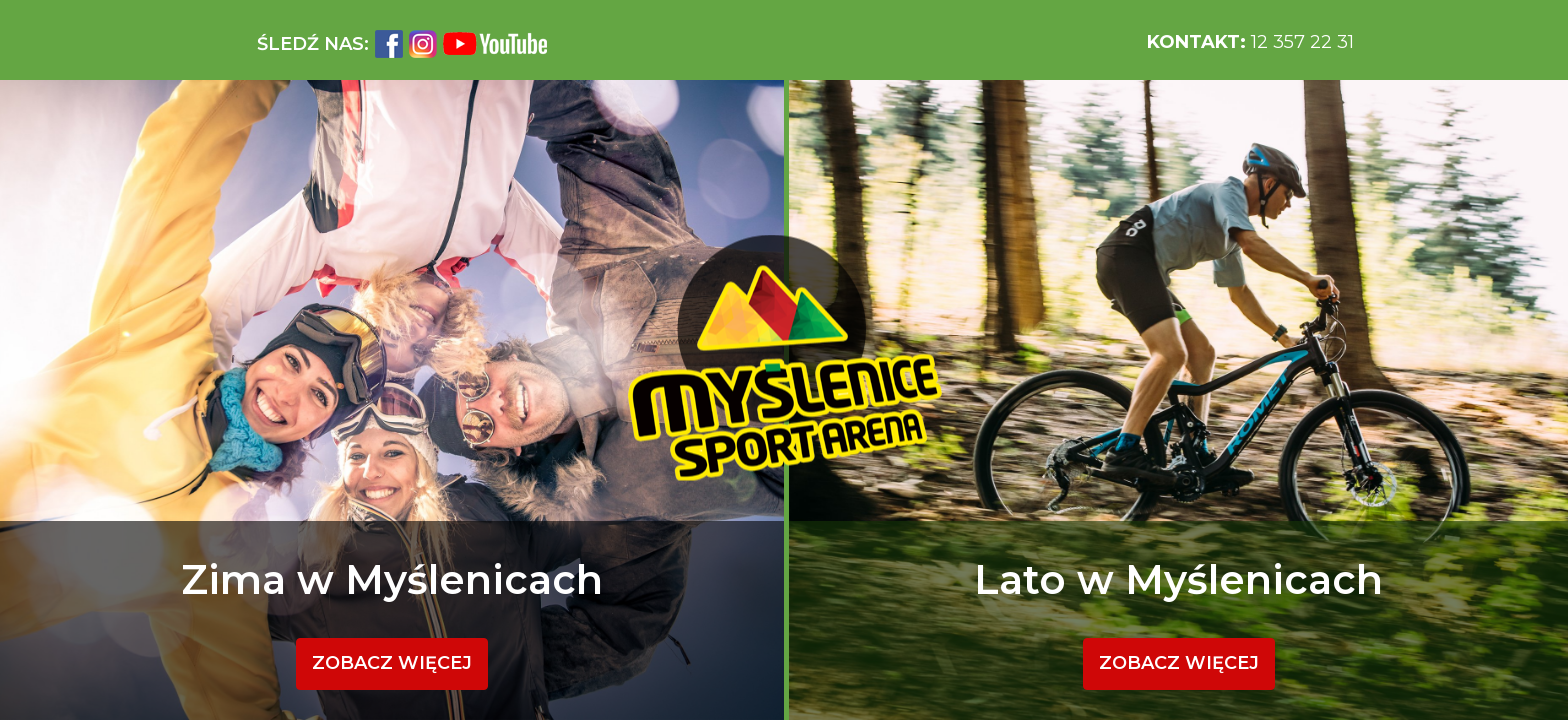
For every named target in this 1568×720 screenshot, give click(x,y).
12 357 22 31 (1250, 42)
